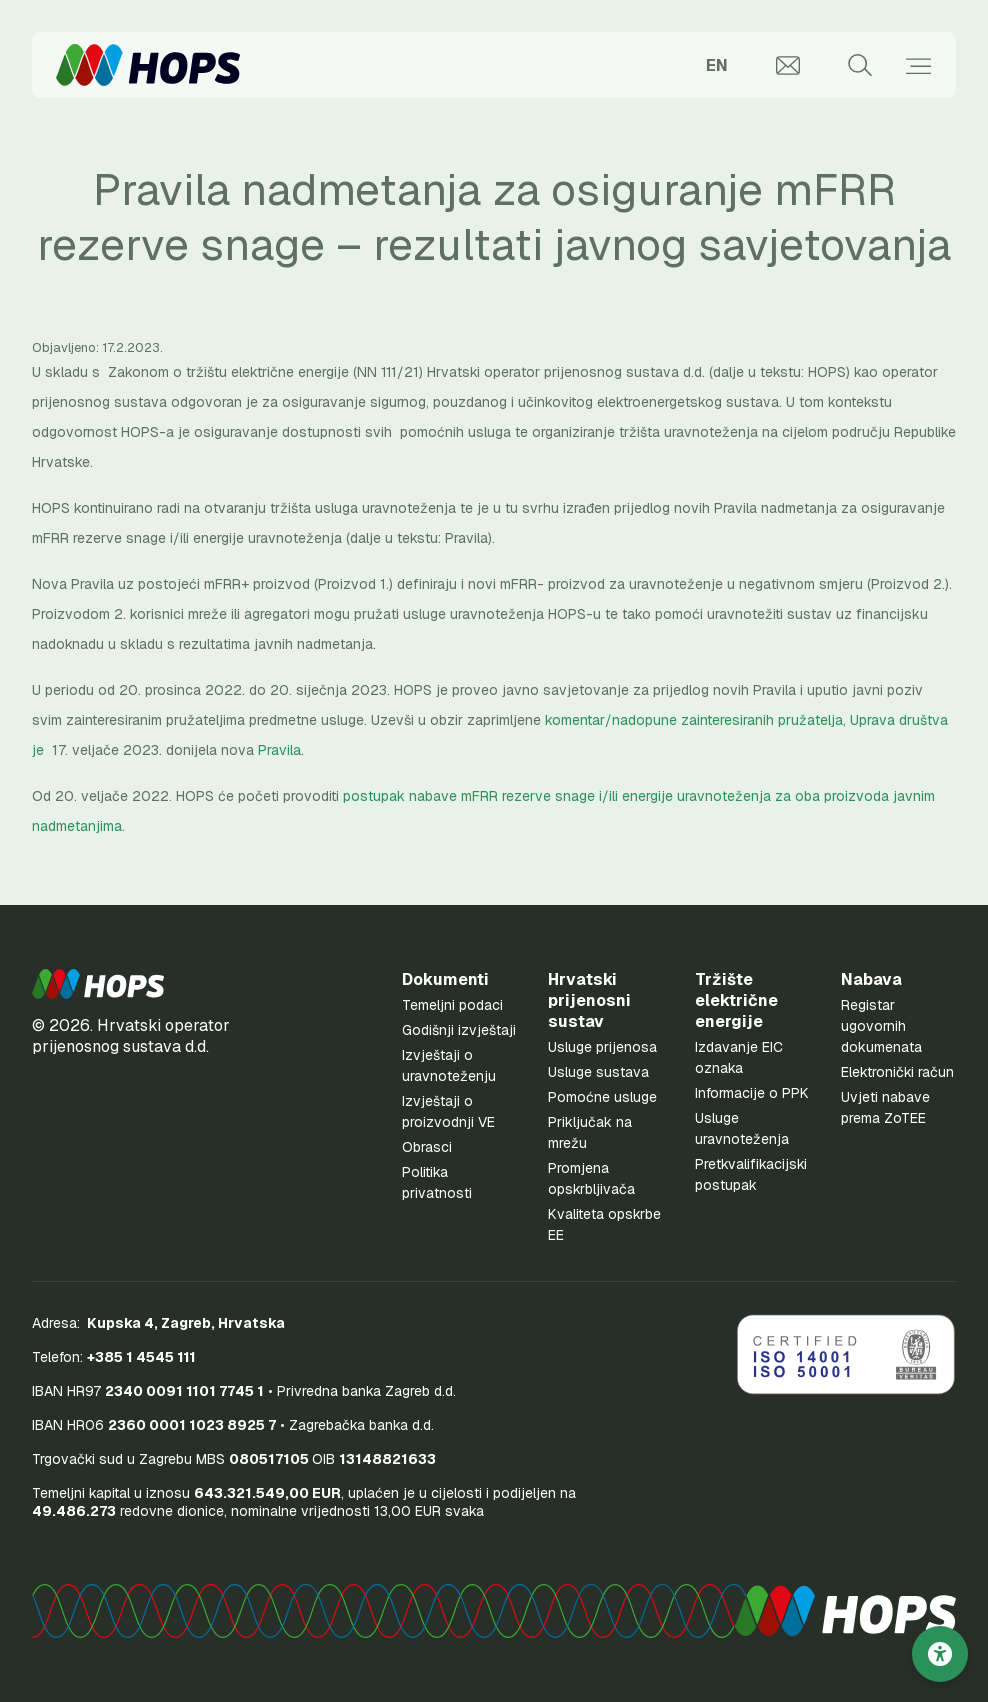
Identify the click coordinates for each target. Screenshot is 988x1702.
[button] (98, 984)
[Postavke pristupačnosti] (940, 1654)
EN (717, 65)
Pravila (279, 750)
